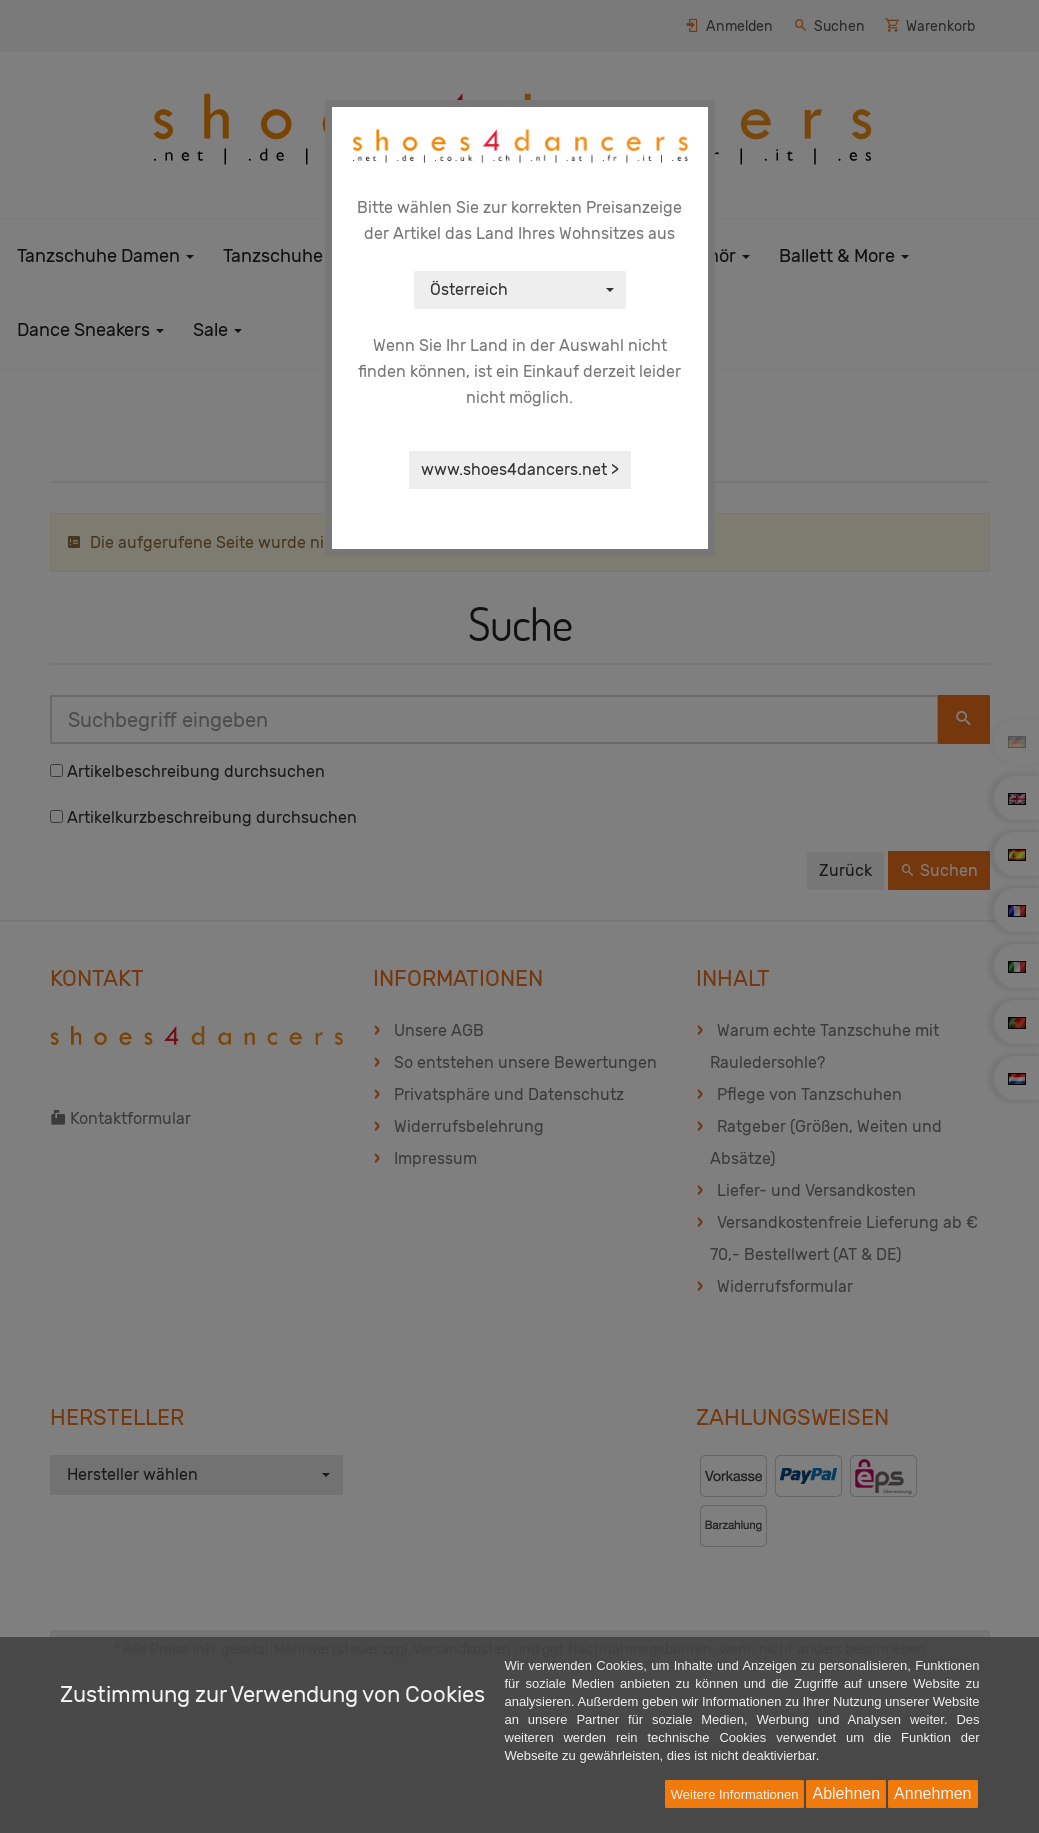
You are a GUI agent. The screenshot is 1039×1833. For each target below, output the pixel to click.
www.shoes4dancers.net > (520, 469)
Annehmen (932, 1793)
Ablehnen (846, 1793)
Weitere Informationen (735, 1794)
